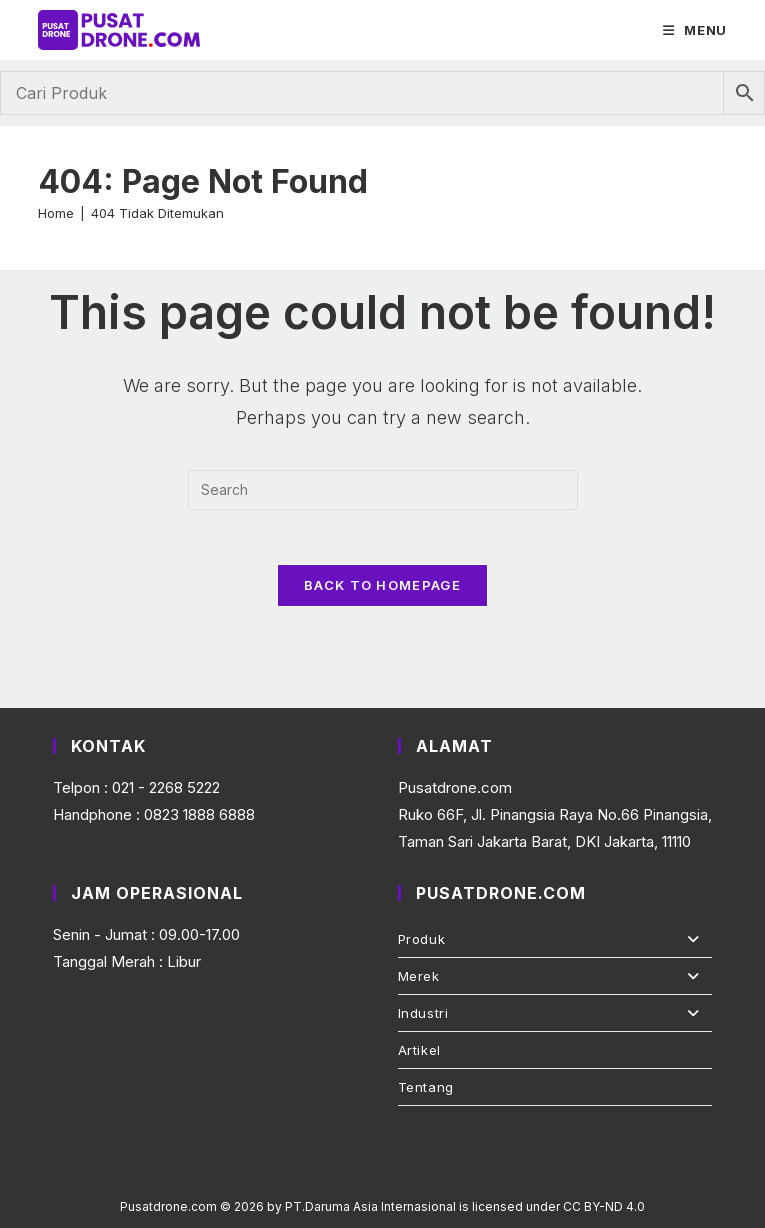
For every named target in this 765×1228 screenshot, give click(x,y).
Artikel (419, 1050)
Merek (555, 976)
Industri (555, 1013)
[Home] (56, 210)
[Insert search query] (383, 486)
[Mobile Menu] (695, 30)
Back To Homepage (382, 587)
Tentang (426, 1087)
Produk (555, 939)
